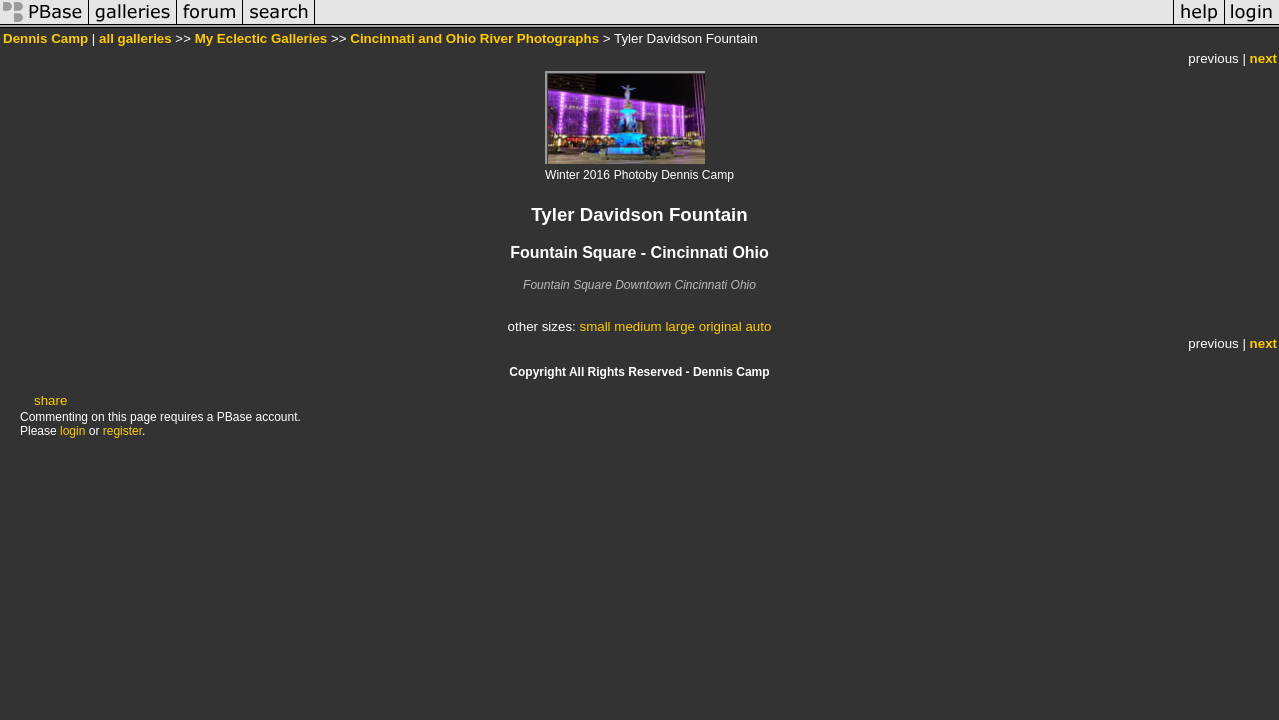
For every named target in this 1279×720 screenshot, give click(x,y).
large (680, 326)
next (1263, 58)
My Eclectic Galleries (261, 38)
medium (637, 326)
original (720, 326)
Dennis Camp (45, 38)
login (72, 431)
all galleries (135, 38)
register (122, 431)
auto (758, 326)
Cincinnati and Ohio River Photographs (474, 38)
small (594, 326)
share (50, 400)
